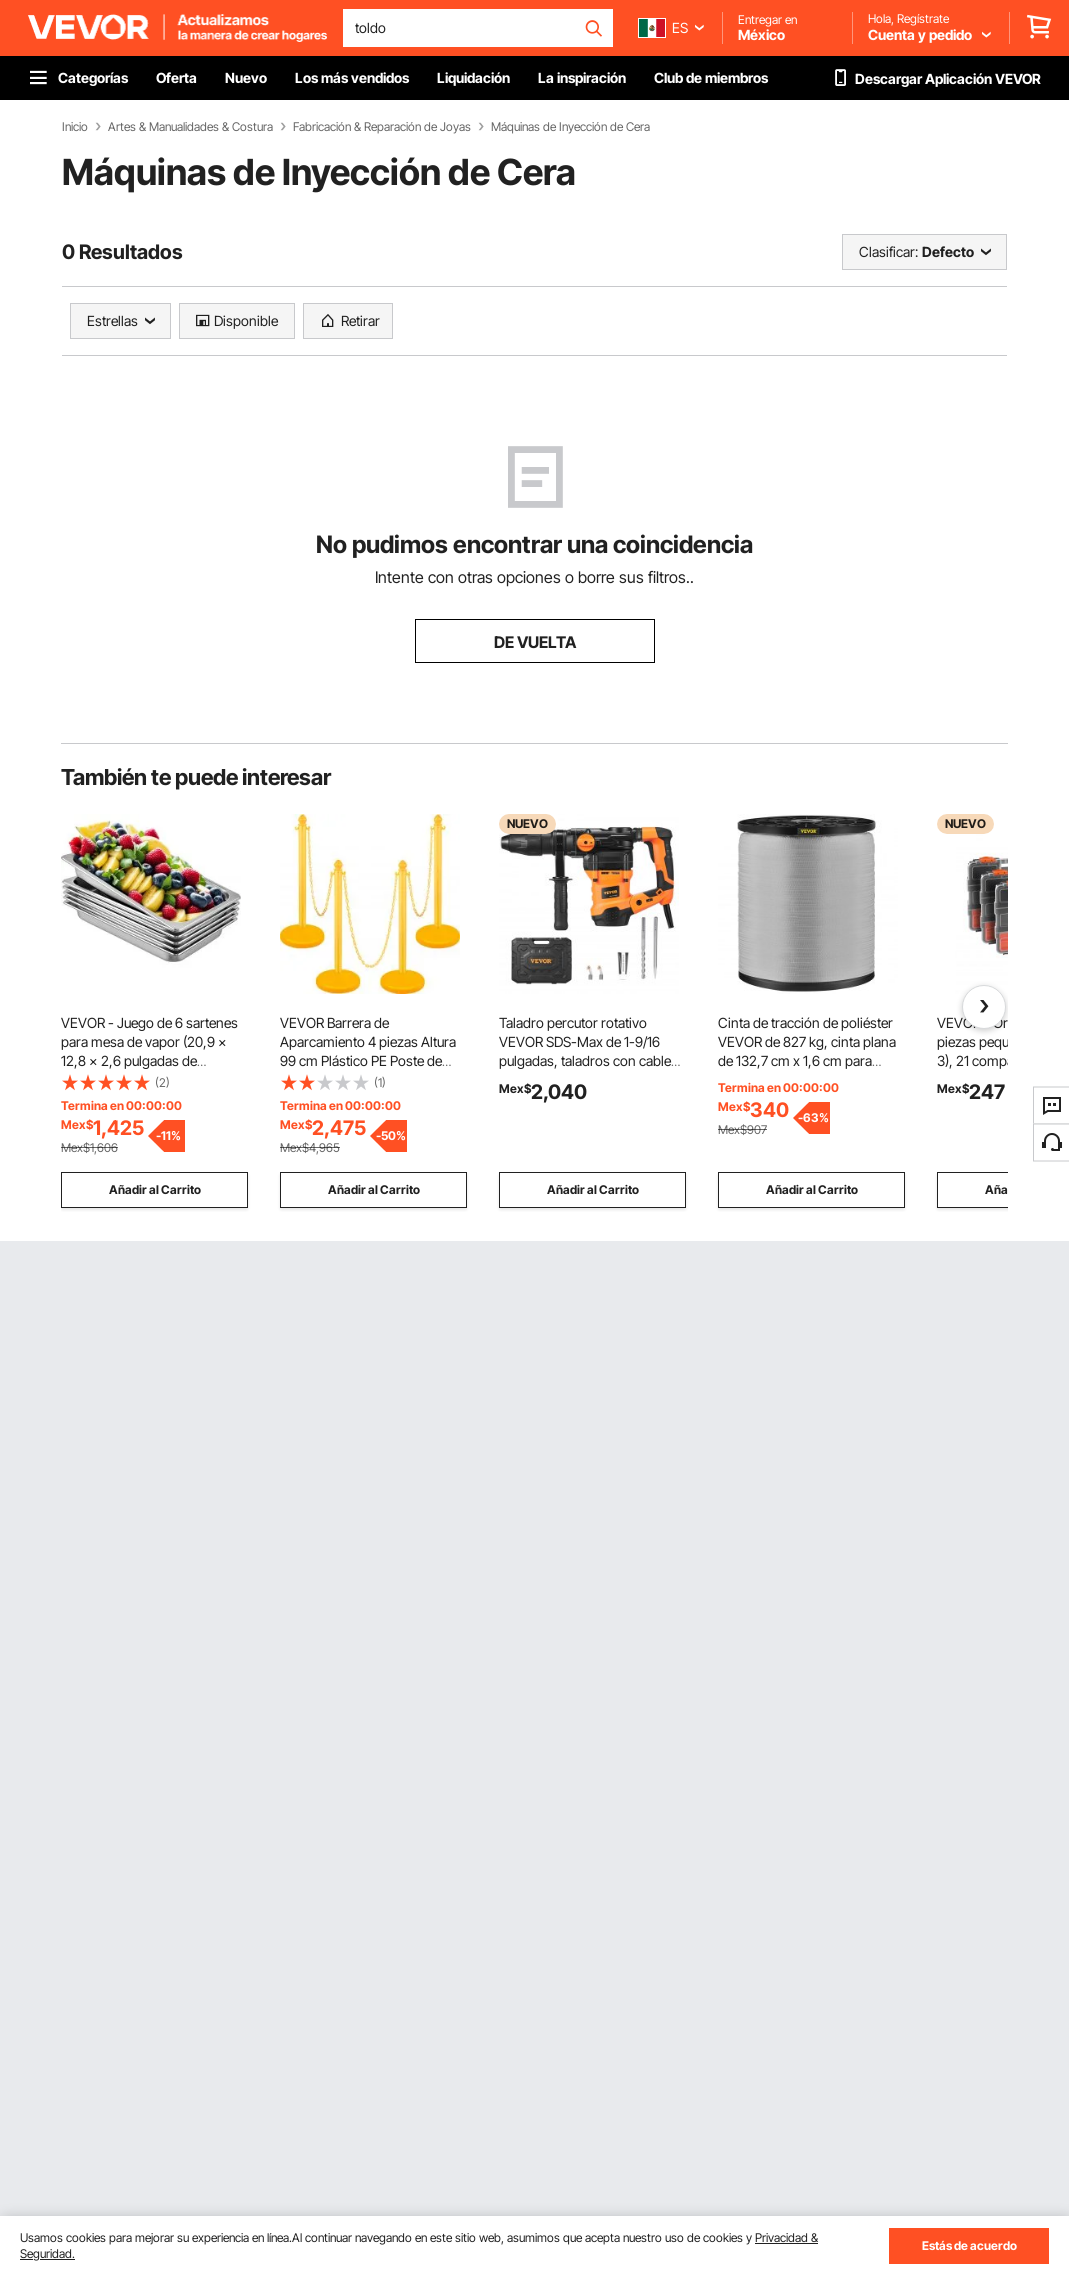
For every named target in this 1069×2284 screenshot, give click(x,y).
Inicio (75, 127)
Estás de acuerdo (969, 2245)
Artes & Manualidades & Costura (190, 127)
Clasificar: (888, 251)
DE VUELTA (535, 642)
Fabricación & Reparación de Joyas (382, 127)
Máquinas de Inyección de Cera (570, 127)
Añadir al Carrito (155, 1189)
